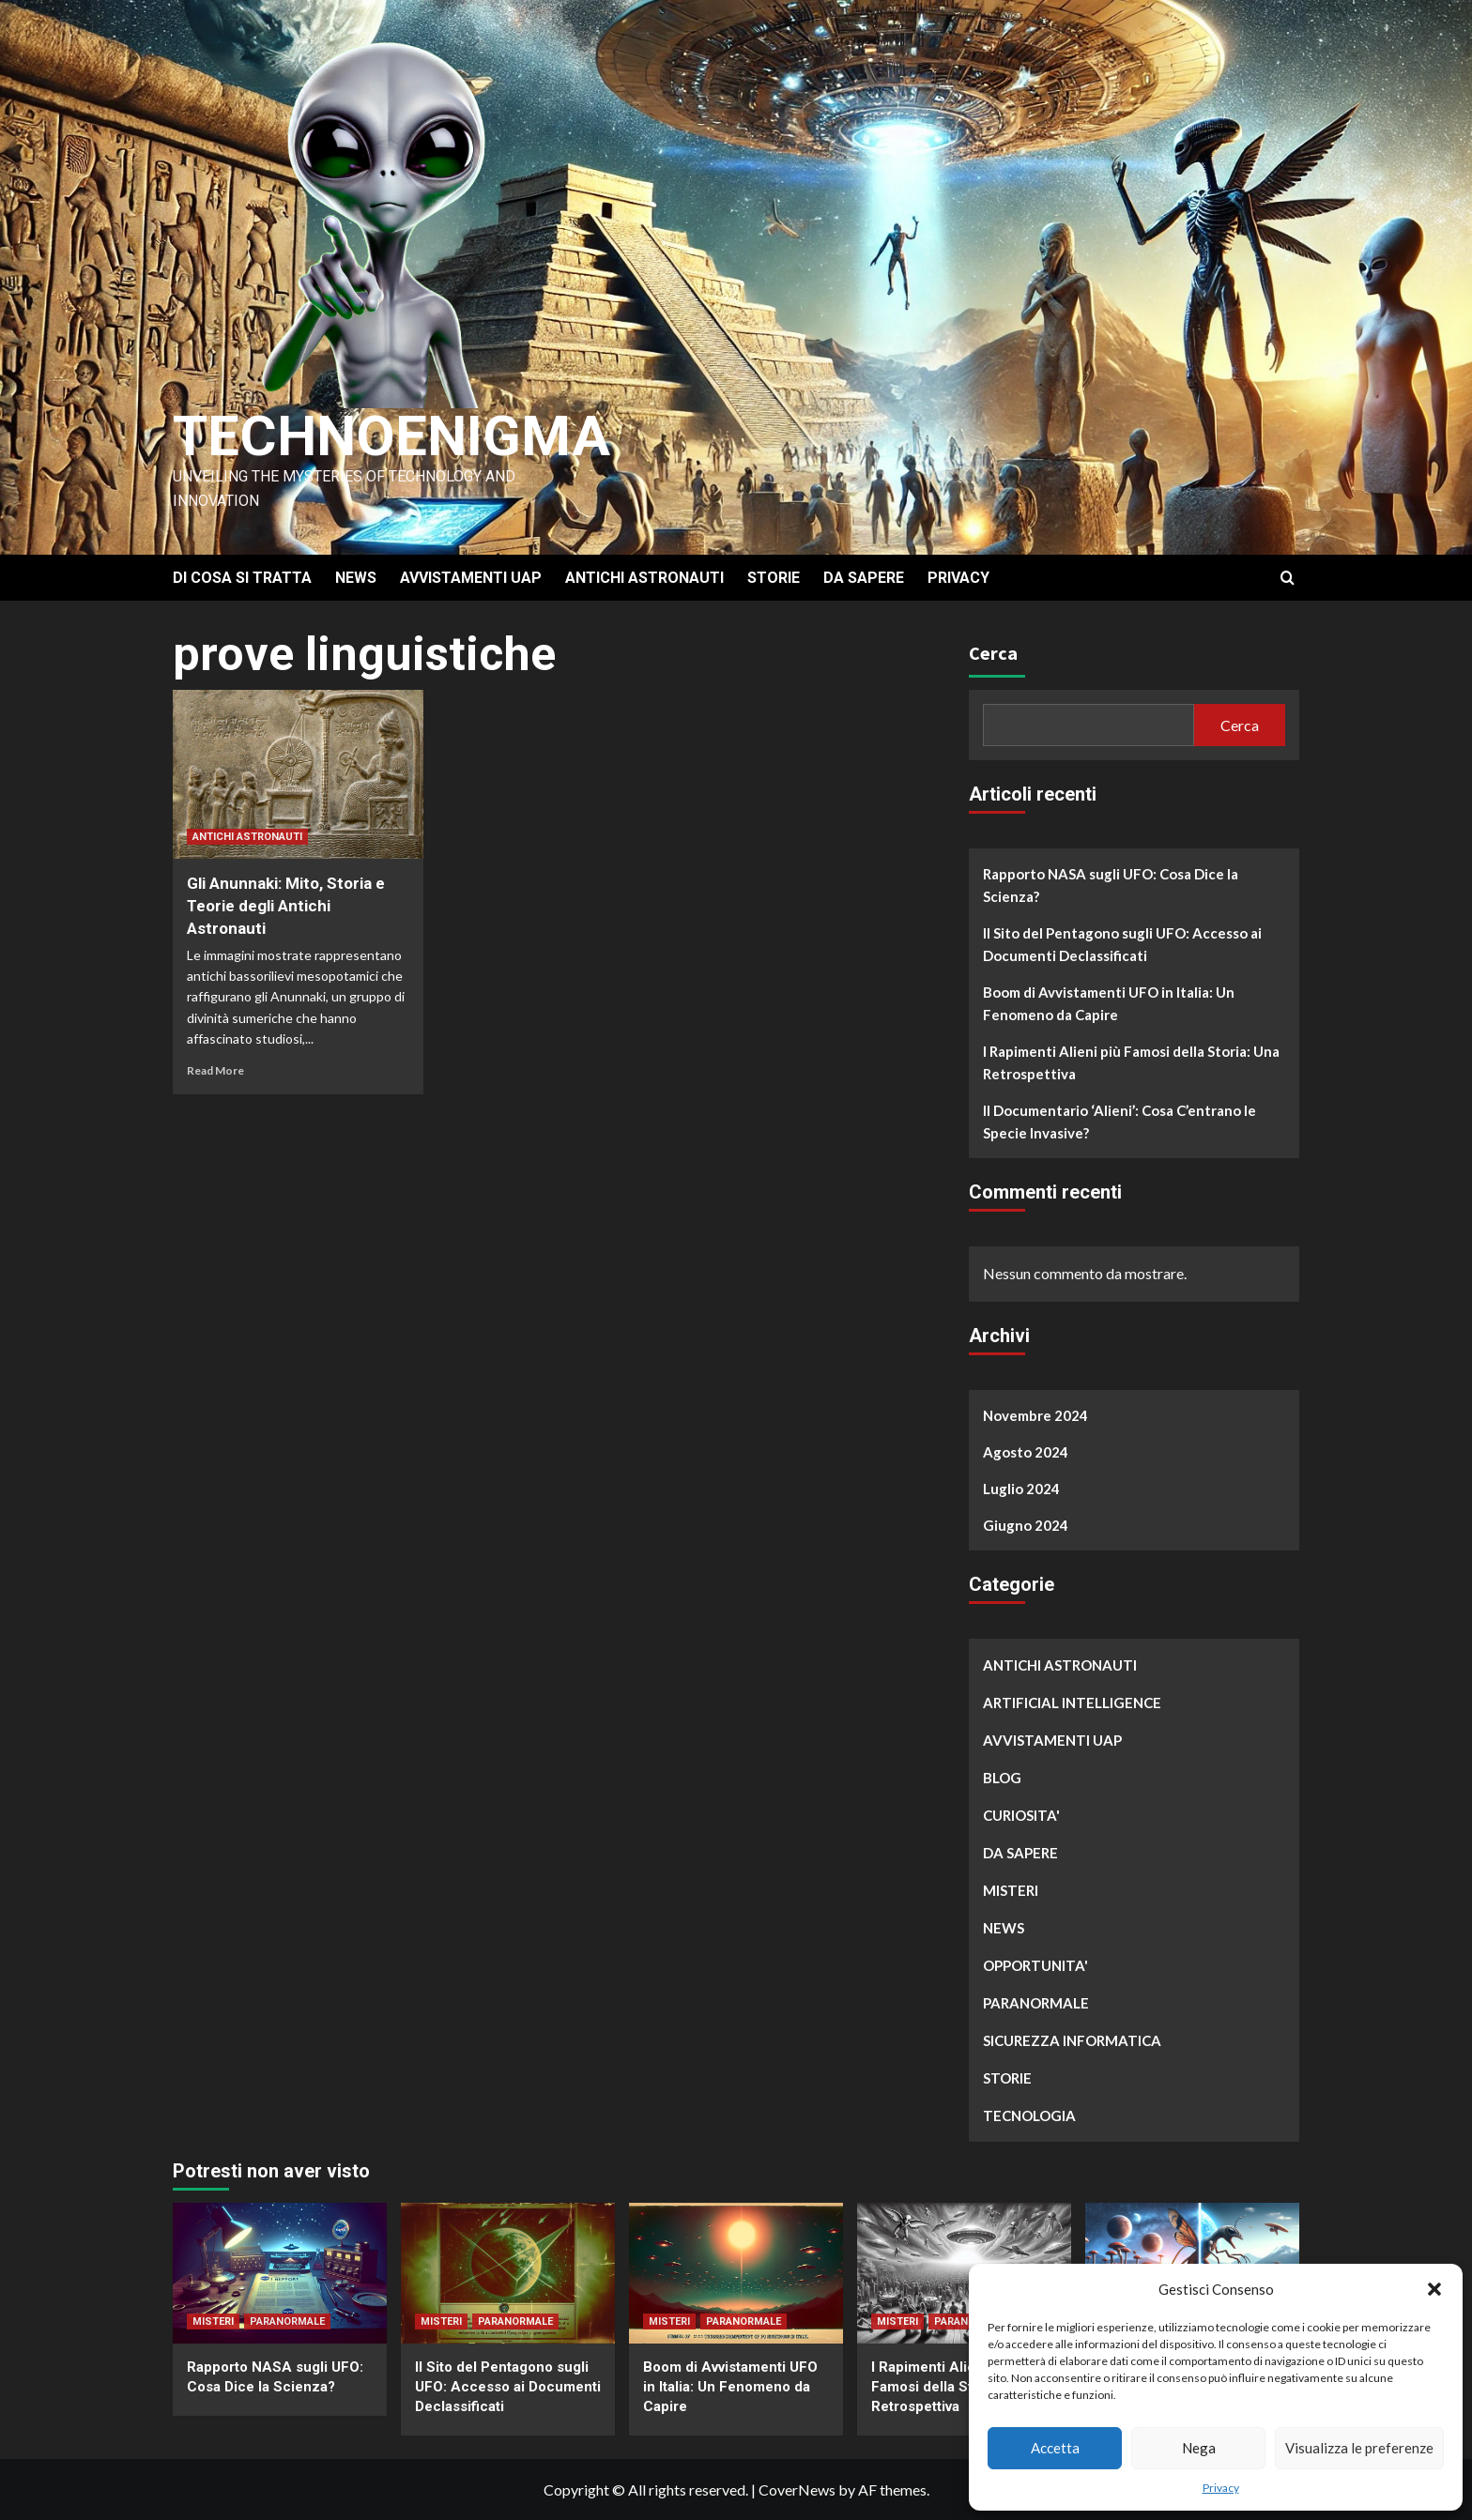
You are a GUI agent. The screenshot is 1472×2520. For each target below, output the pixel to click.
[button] (1434, 2289)
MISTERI (1010, 1890)
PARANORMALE (1036, 2002)
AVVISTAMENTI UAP (471, 578)
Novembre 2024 (1035, 1415)
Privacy (1221, 2488)
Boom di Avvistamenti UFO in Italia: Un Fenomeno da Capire (1108, 1003)
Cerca (993, 652)
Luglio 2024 (1021, 1488)
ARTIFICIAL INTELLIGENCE (1072, 1702)
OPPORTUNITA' (1035, 1965)
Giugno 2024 (1025, 1525)
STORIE (773, 578)
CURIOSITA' (1021, 1815)
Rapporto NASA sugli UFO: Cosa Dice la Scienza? (1110, 885)
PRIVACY (958, 578)
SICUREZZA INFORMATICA (1072, 2040)
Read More (215, 1070)
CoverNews (797, 2489)
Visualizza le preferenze (1359, 2447)
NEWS (355, 578)
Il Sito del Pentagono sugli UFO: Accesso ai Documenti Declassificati (1122, 944)
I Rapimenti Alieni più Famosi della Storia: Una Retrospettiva (1131, 1062)
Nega (1199, 2447)
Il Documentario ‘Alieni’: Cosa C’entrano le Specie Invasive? (1119, 1121)
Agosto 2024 (1025, 1451)
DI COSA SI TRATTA (242, 578)
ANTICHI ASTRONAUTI (644, 578)
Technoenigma (391, 436)
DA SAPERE (863, 578)
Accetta (1055, 2447)
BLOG (1002, 1777)
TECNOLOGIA (1029, 2115)
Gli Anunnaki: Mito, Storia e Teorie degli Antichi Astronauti (286, 906)
